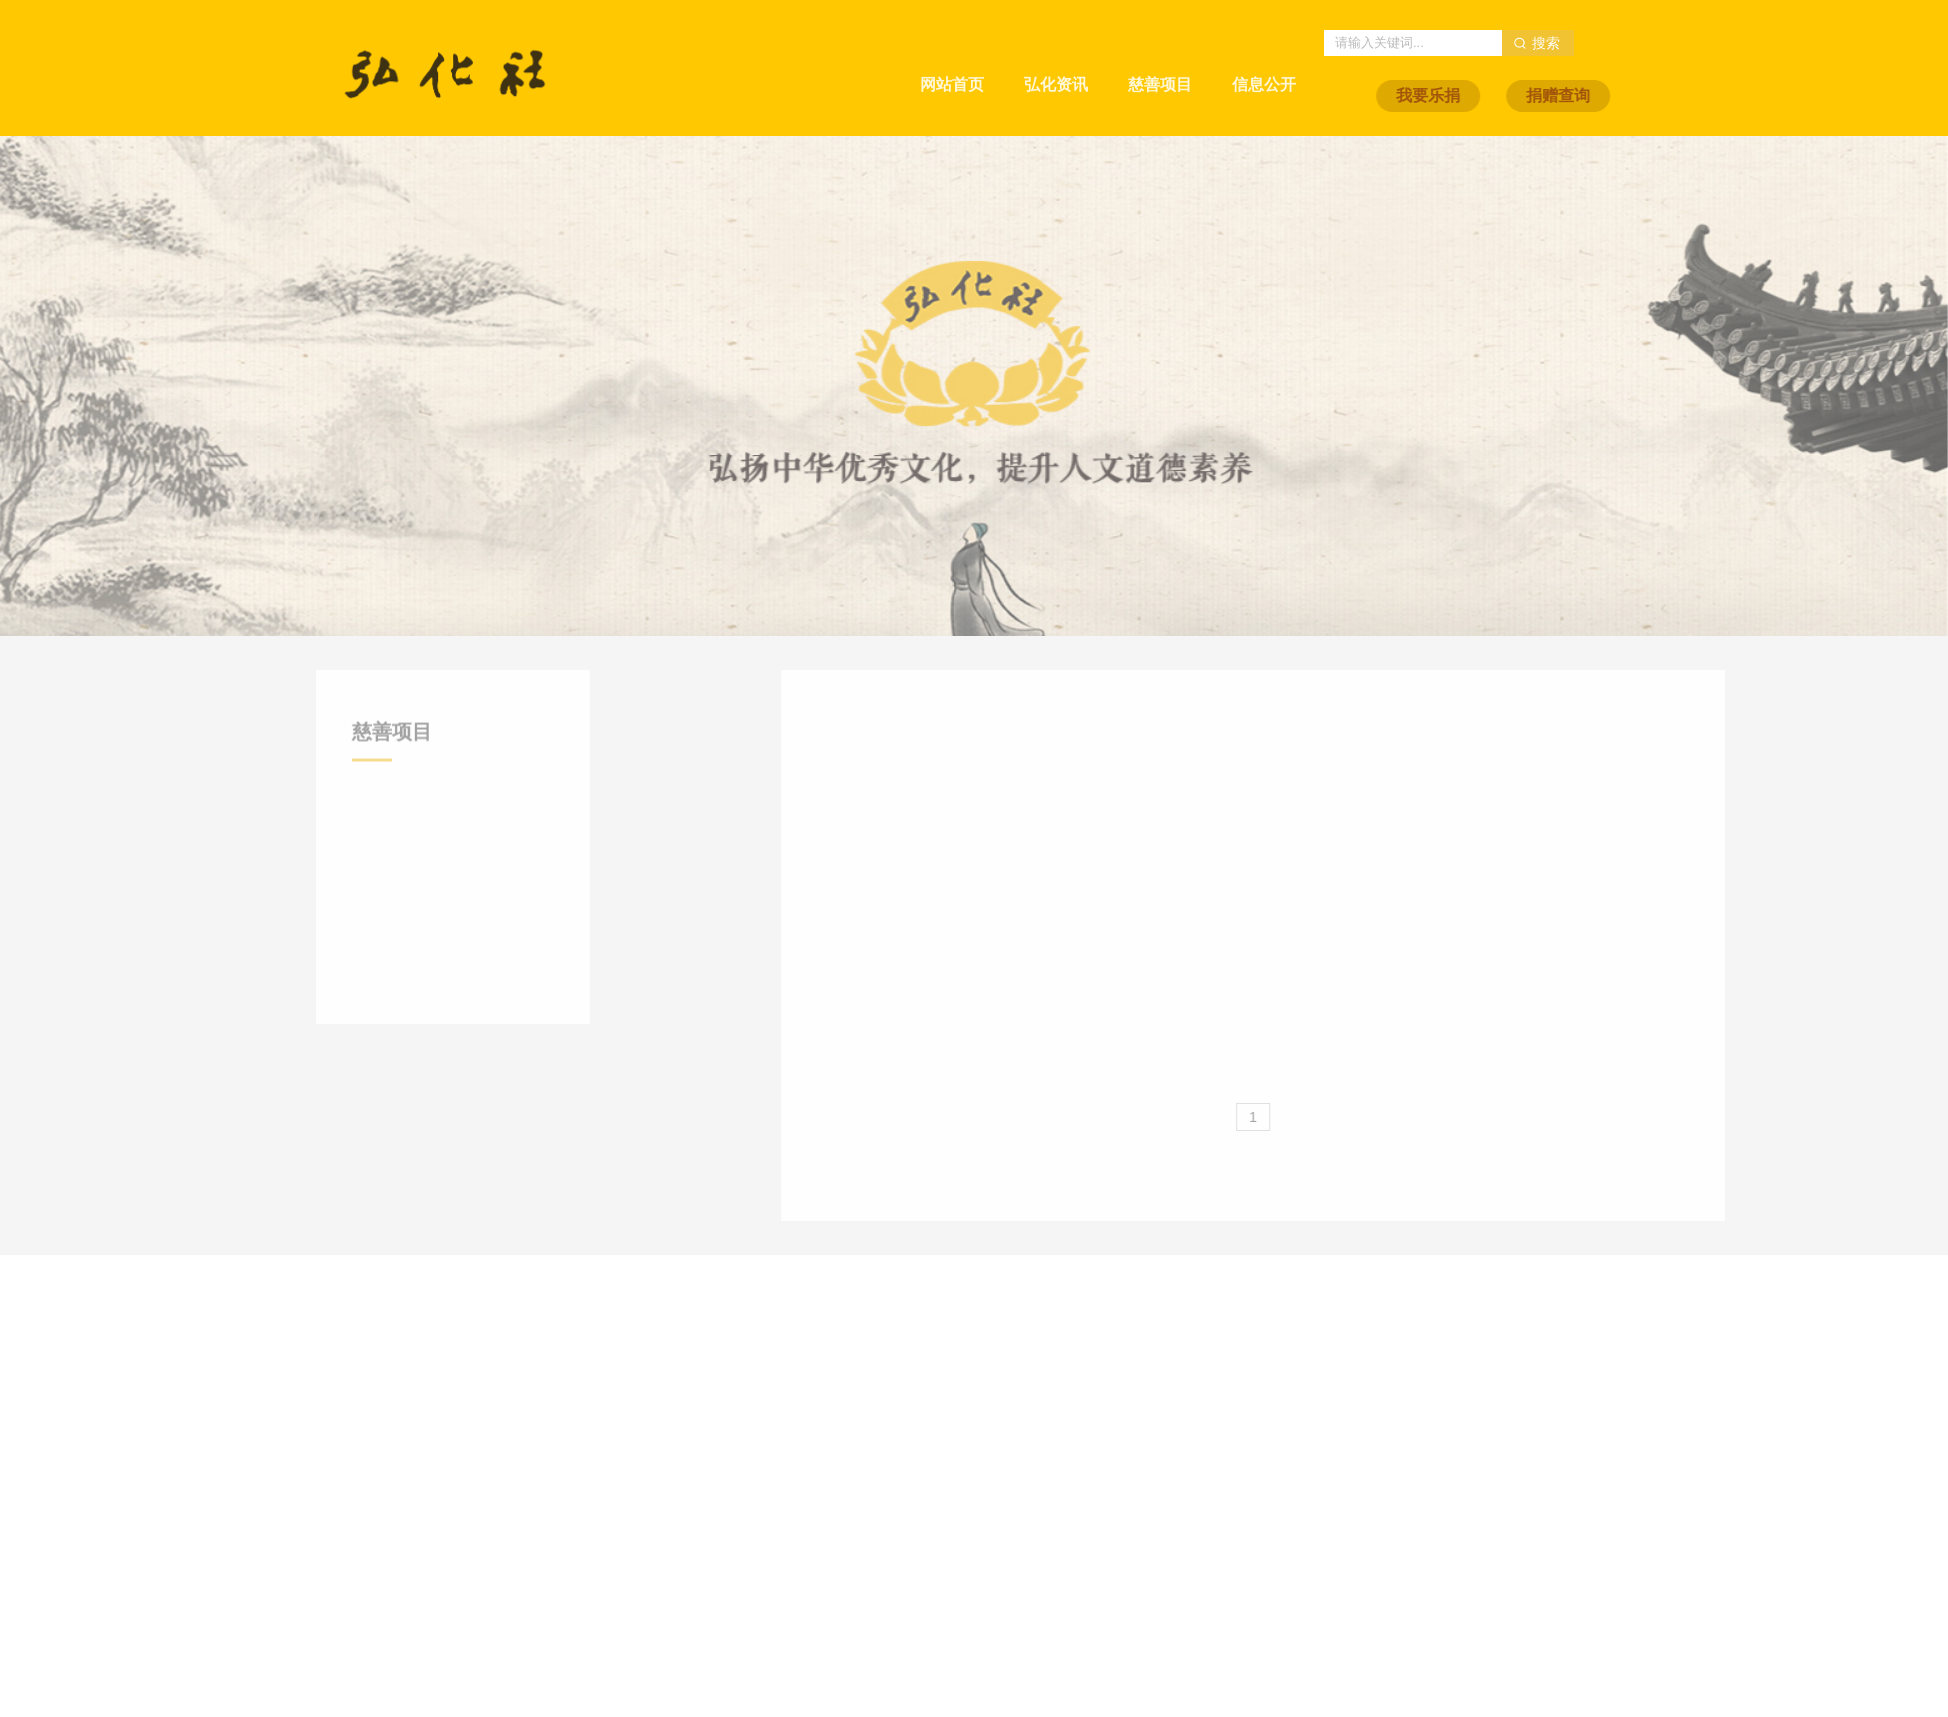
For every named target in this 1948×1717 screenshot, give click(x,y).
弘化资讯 (1056, 66)
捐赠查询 (1618, 95)
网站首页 (952, 66)
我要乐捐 (1488, 95)
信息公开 (1264, 66)
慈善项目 (1160, 66)
